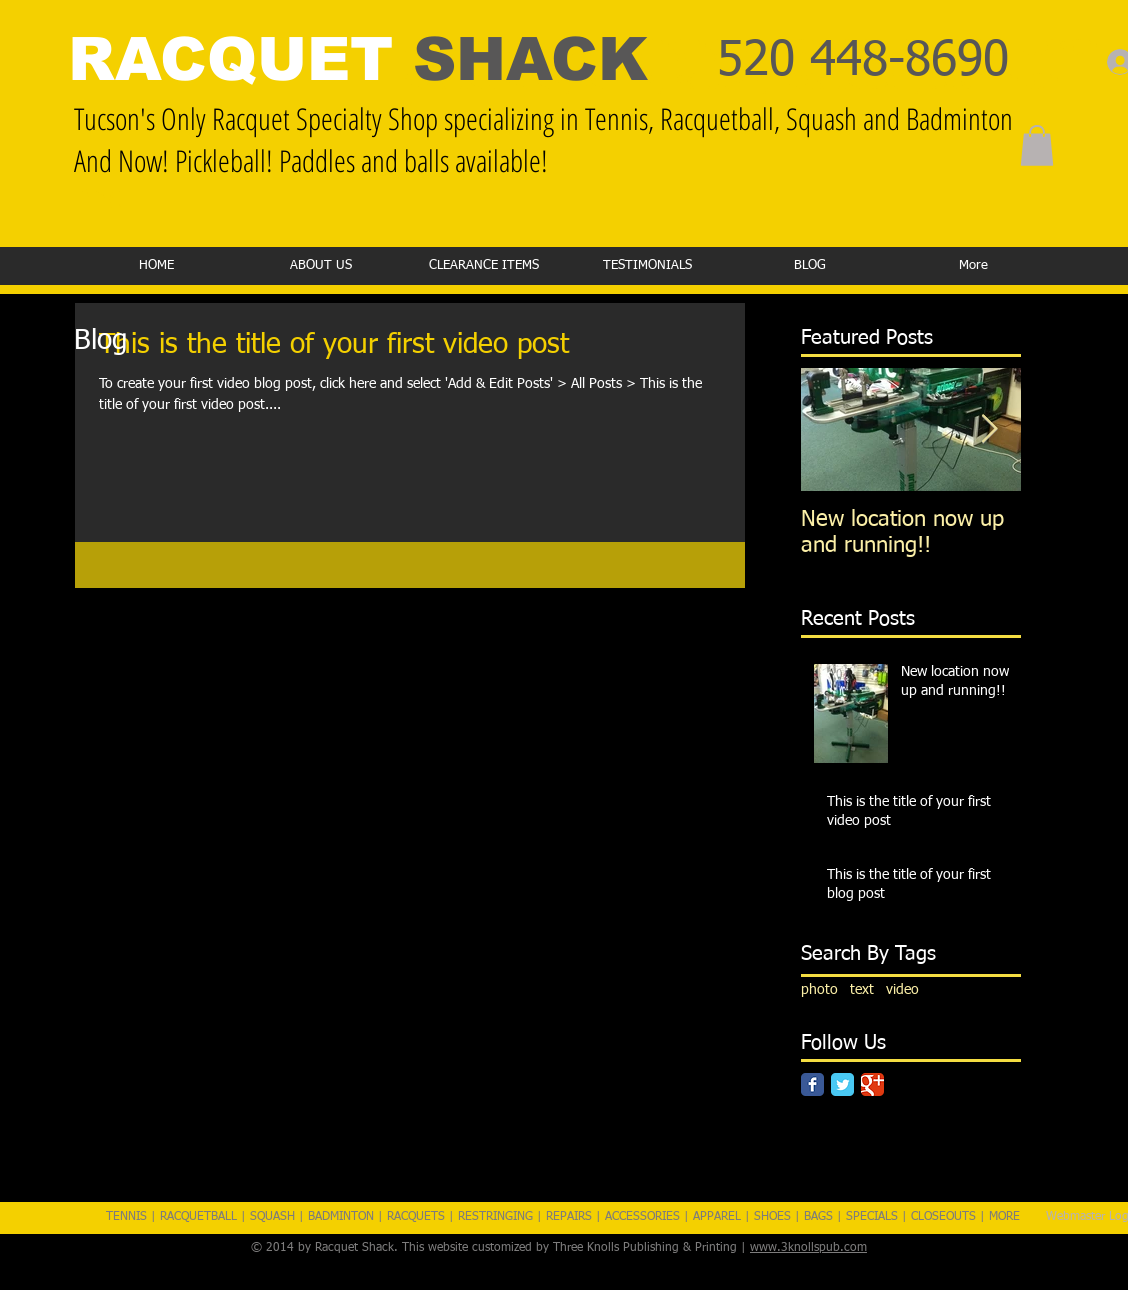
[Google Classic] (872, 1084)
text (862, 990)
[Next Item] (989, 429)
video (902, 990)
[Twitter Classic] (842, 1084)
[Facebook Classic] (812, 1084)
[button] (1037, 145)
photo (819, 990)
